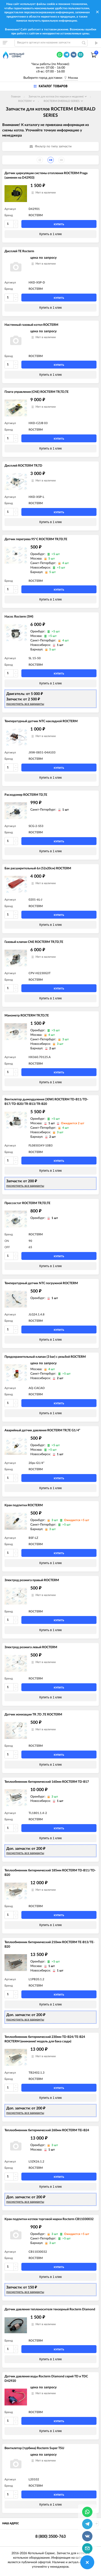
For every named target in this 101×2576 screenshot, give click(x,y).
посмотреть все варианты (25, 704)
